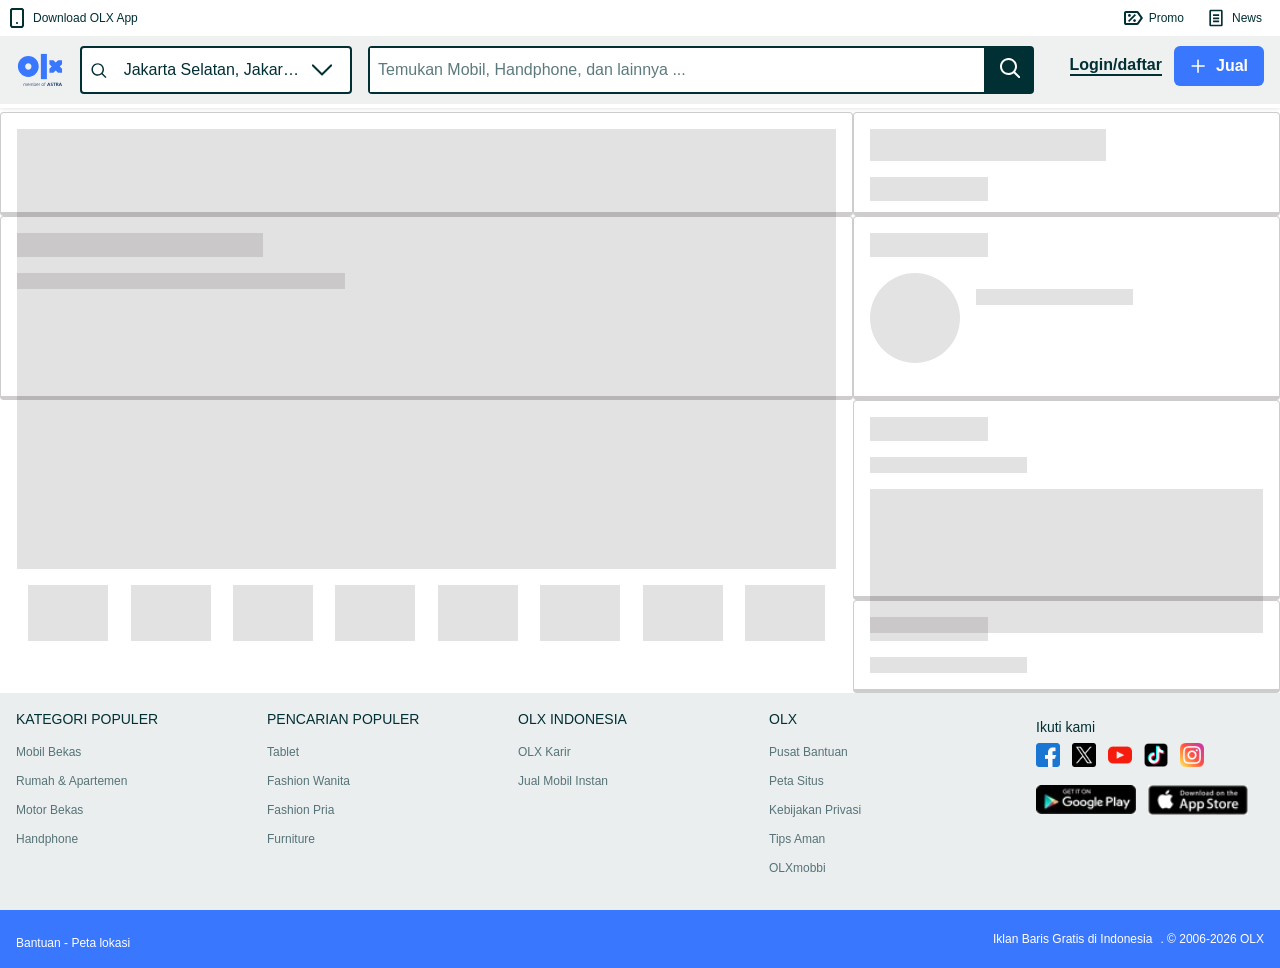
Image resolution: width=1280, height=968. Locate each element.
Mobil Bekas (48, 752)
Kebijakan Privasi (815, 810)
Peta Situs (796, 781)
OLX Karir (544, 752)
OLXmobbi (797, 868)
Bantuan (38, 943)
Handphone (47, 839)
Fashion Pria (300, 810)
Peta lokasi (100, 943)
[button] (71, 18)
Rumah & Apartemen (71, 781)
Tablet (283, 752)
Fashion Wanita (308, 781)
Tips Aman (797, 839)
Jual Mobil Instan (563, 781)
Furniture (291, 839)
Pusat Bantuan (808, 752)
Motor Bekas (49, 810)
